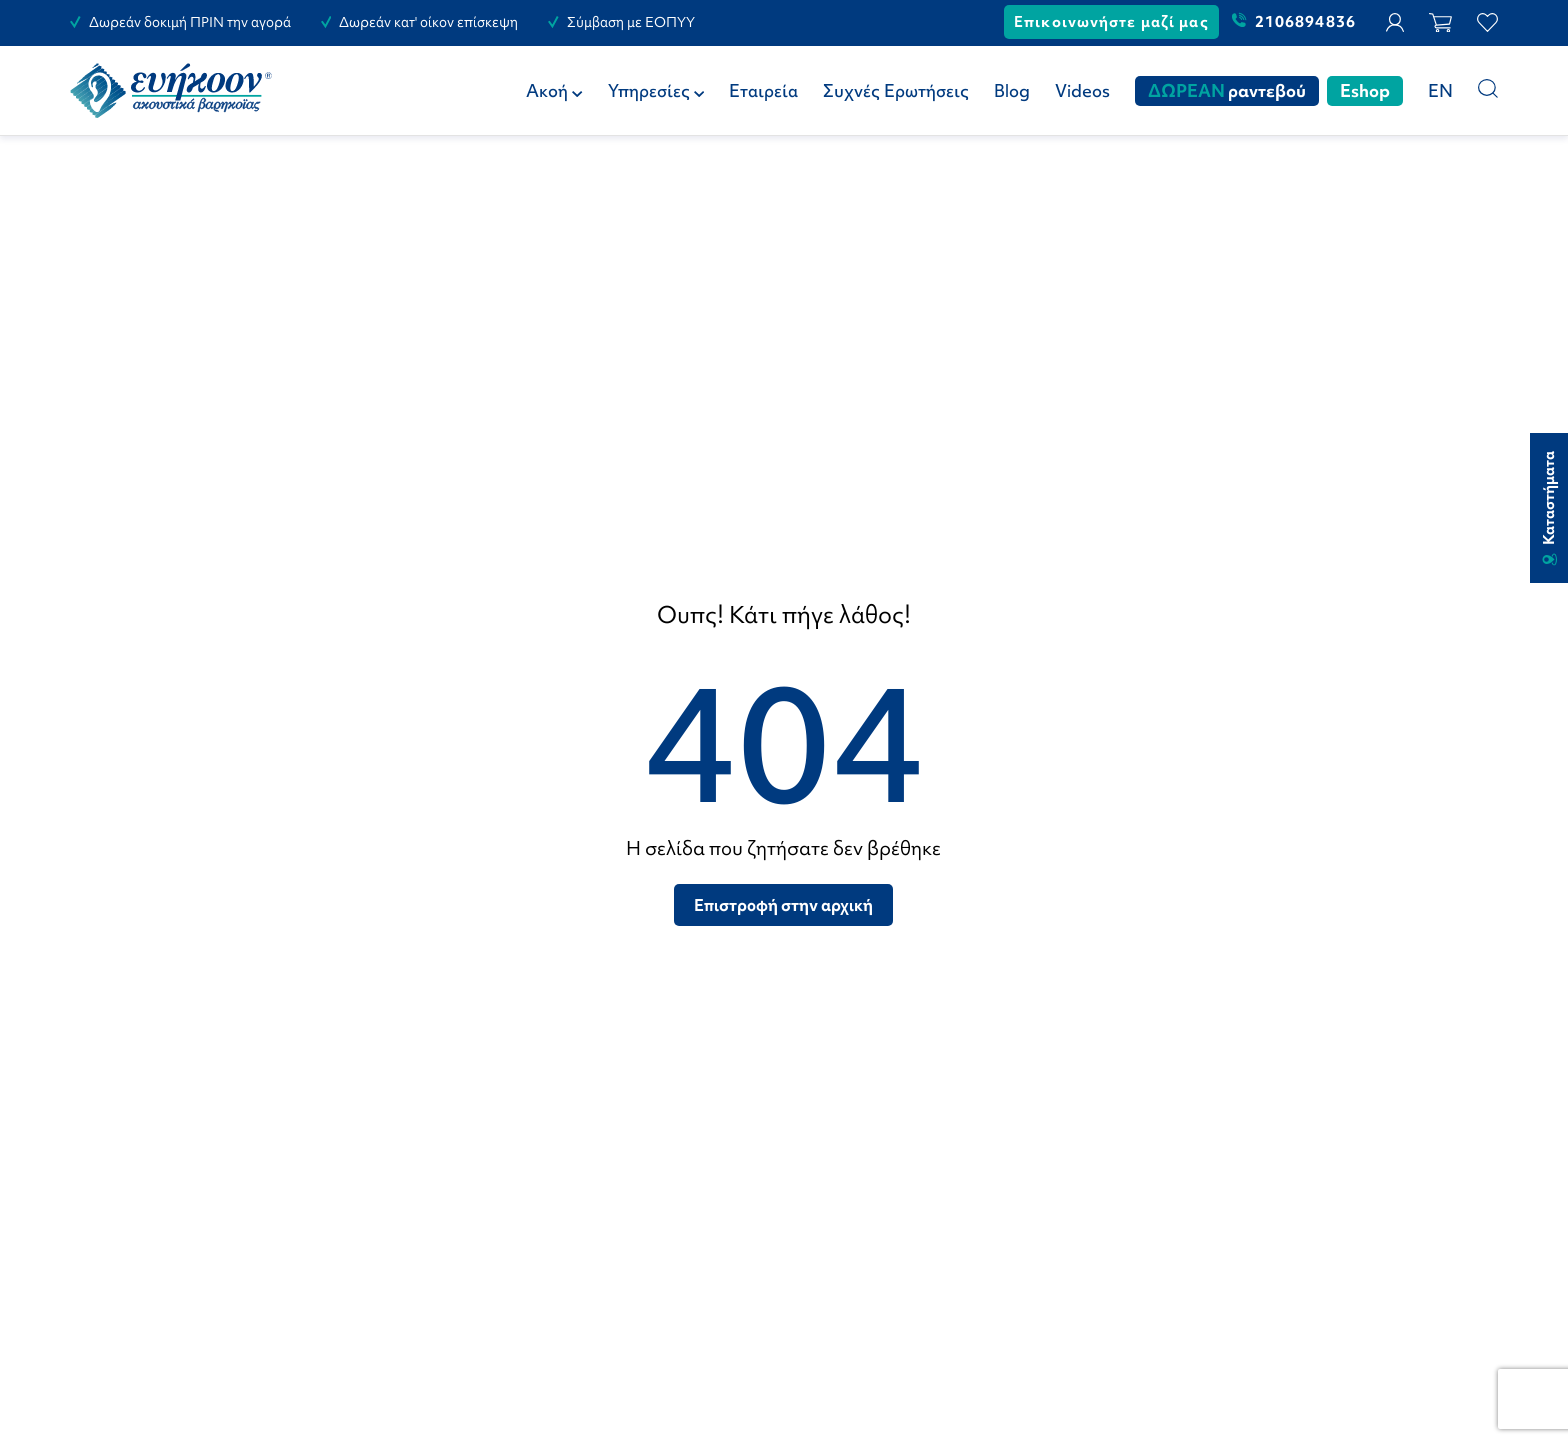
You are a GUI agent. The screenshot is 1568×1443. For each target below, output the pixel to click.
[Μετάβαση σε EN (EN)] (1440, 91)
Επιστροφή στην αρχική (783, 905)
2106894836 (1294, 22)
